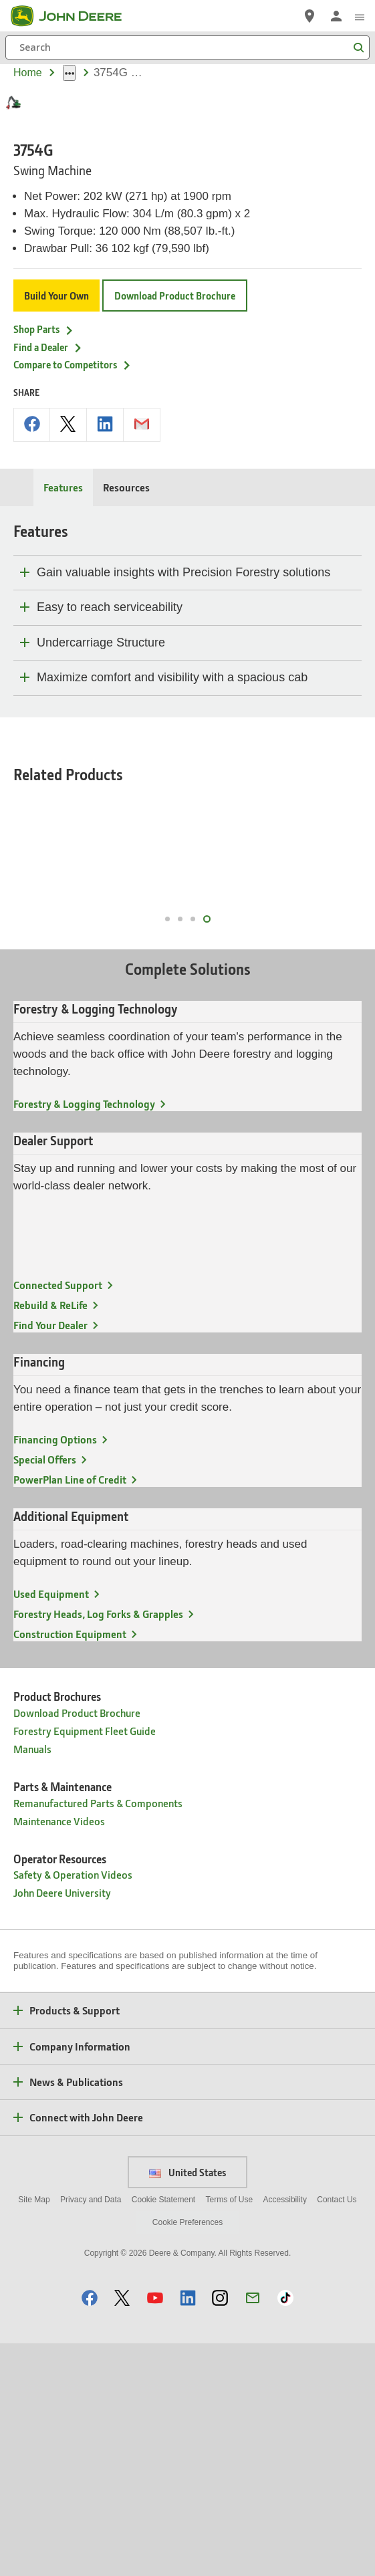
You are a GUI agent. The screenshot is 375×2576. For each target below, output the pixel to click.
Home (27, 72)
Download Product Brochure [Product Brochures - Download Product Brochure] (76, 1945)
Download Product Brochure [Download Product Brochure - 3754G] (174, 491)
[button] (90, 2530)
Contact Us (336, 2432)
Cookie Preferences (187, 2455)
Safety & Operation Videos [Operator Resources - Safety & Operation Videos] (72, 2107)
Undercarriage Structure (101, 838)
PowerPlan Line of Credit (69, 1712)
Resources (126, 683)
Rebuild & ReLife (50, 1537)
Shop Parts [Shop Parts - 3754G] (43, 525)
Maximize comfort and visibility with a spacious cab (172, 873)
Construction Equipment (69, 1866)
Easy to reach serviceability (109, 803)
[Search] (187, 47)
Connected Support (57, 1517)
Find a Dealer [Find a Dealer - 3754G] (48, 543)
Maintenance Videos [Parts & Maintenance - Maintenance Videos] (59, 2053)
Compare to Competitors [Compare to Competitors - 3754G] (72, 560)
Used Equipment (51, 1826)
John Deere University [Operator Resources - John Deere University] (62, 2125)
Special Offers (44, 1692)
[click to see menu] (360, 16)
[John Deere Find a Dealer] (309, 16)
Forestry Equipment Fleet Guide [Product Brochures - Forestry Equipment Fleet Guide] (84, 1963)
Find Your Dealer (50, 1557)
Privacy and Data (90, 2432)
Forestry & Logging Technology (84, 1336)
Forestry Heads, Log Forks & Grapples (98, 1846)
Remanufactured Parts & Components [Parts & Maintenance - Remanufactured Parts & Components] (97, 2035)
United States (187, 2405)
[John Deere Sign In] (336, 16)
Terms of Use (229, 2432)
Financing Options (55, 1672)
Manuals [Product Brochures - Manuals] (32, 1981)
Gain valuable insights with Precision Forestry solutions (183, 768)
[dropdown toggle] (69, 73)
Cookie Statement (163, 2432)
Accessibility (285, 2432)
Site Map (33, 2432)
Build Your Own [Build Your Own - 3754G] (56, 491)
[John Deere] (74, 16)
